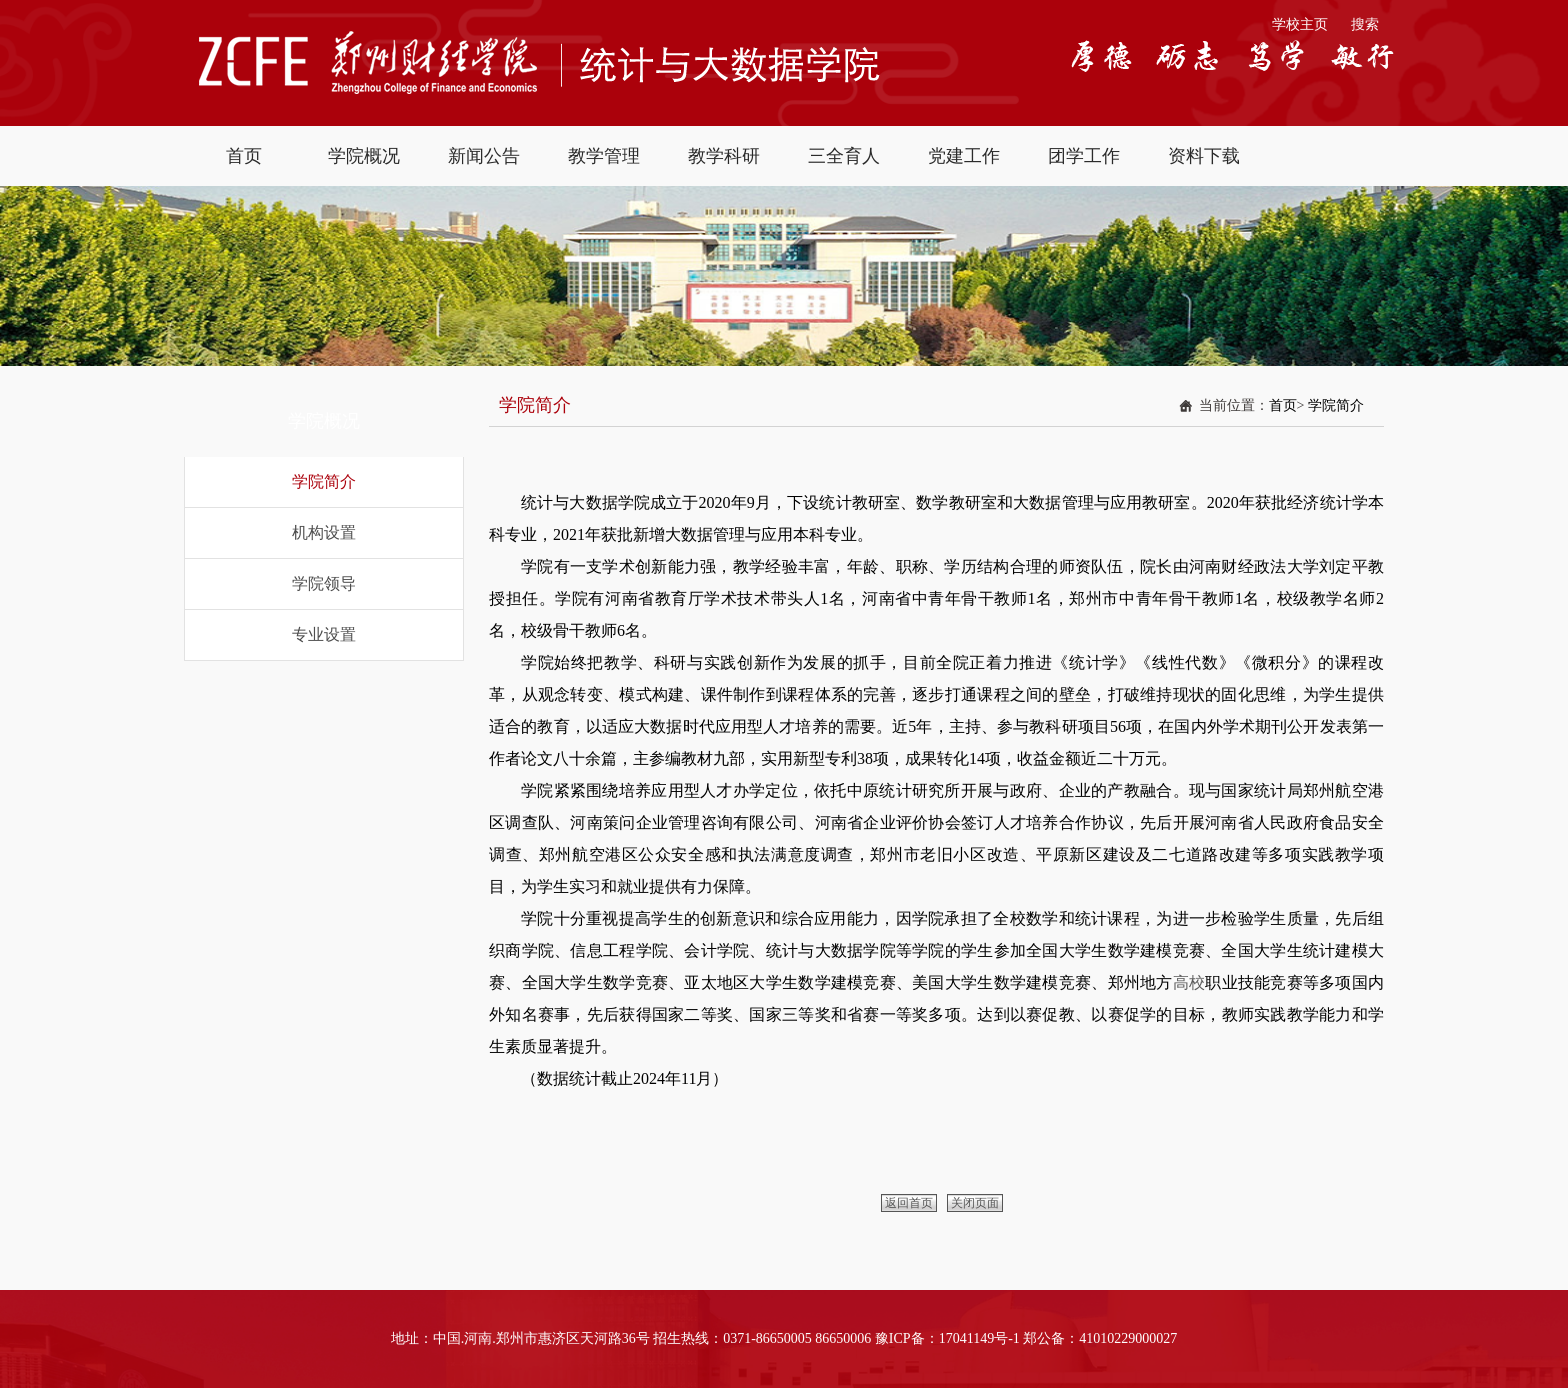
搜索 (1365, 24)
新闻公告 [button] (484, 156)
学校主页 (1300, 24)
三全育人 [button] (844, 156)
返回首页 (909, 1203)
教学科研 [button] (724, 156)
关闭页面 (975, 1203)
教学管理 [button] (604, 156)
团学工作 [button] (1084, 156)
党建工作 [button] (964, 156)
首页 (1283, 405)
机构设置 (324, 532)
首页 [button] (244, 156)
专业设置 (324, 634)
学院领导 (324, 583)
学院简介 (324, 481)
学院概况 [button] (364, 156)
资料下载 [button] (1204, 156)
